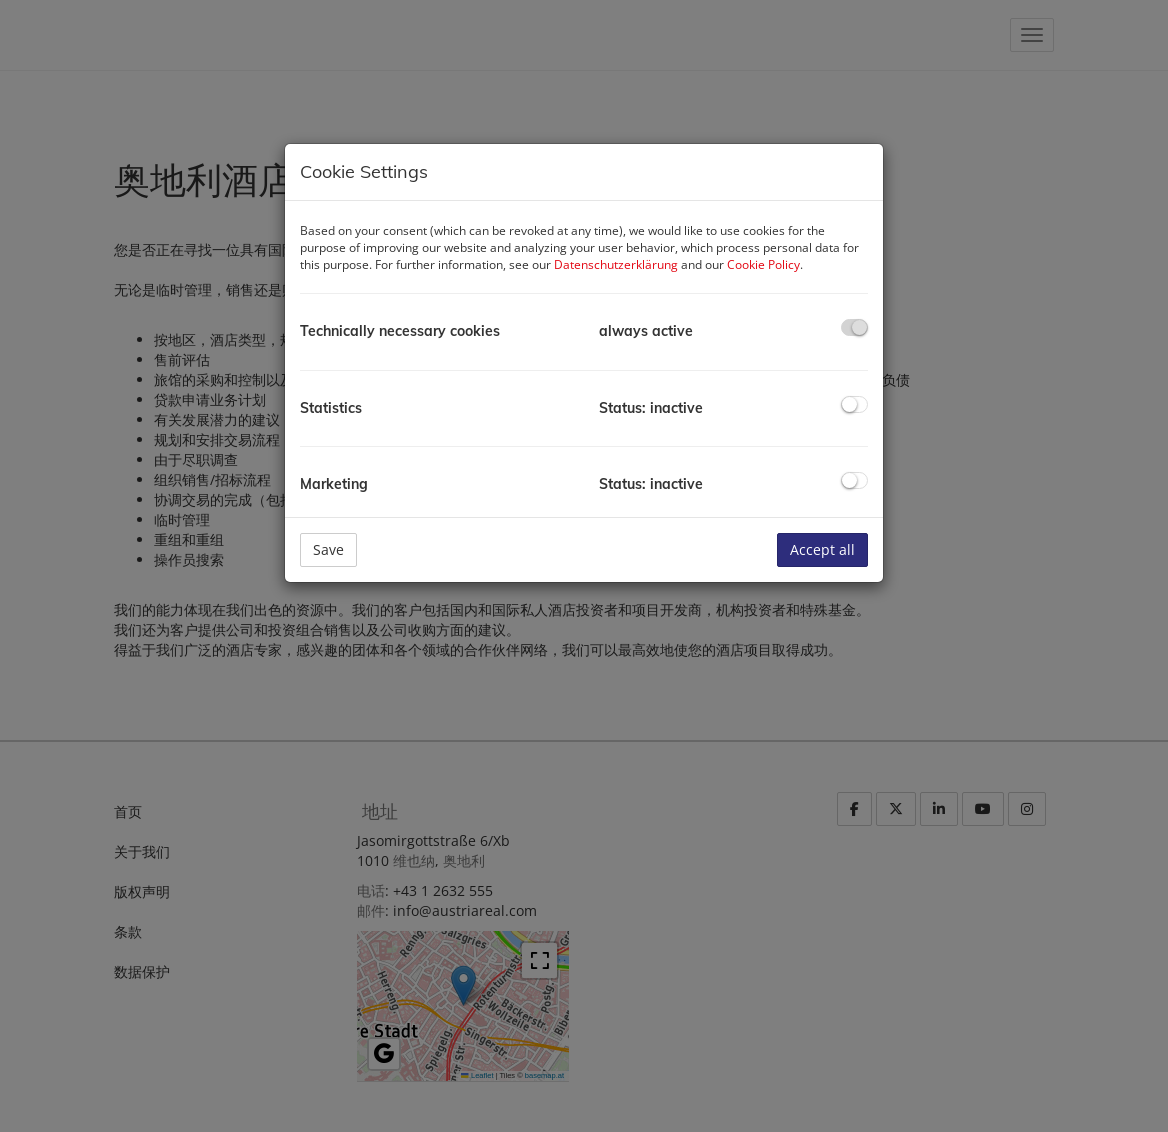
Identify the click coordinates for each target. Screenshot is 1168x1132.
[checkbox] (854, 327)
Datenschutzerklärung (616, 264)
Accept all (822, 549)
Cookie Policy (763, 264)
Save (328, 549)
